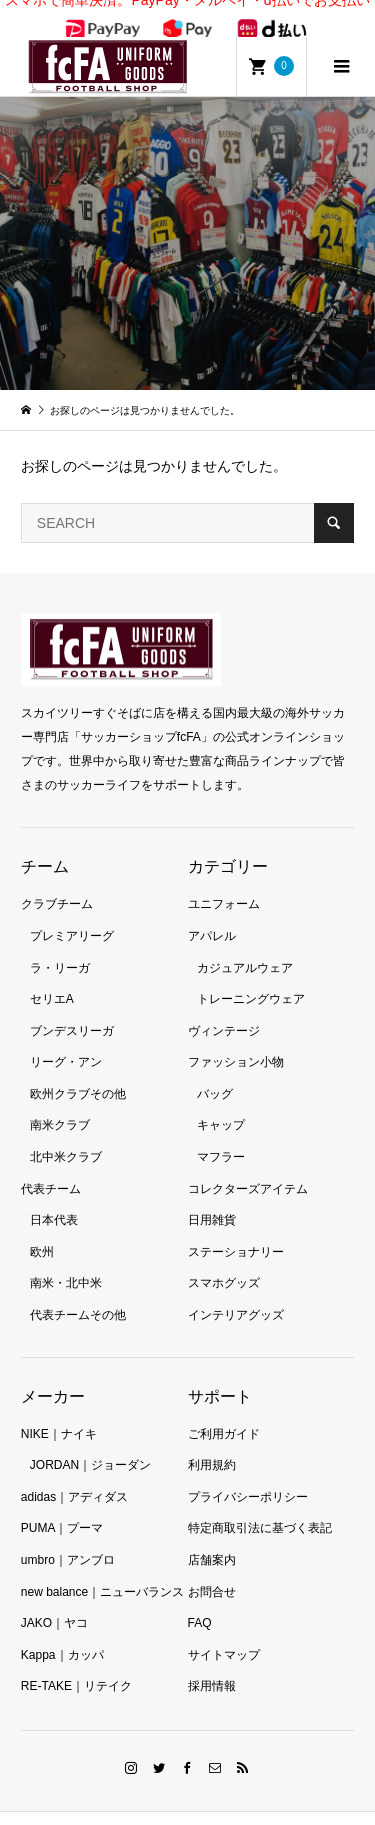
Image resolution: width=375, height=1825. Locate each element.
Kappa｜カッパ (62, 1633)
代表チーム (51, 1167)
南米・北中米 (66, 1261)
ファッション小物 (236, 1040)
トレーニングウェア (251, 977)
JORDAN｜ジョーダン (90, 1443)
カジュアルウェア (245, 946)
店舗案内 (212, 1538)
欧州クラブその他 (78, 1072)
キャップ (221, 1103)
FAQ (200, 1601)
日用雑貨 (212, 1198)
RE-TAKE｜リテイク (76, 1664)
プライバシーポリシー (248, 1475)
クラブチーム (57, 882)
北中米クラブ (66, 1135)
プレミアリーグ (72, 914)
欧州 (42, 1230)
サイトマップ (224, 1633)
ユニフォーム (224, 882)
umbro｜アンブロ (68, 1538)
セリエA (52, 977)
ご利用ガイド (224, 1412)
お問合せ (212, 1570)
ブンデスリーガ (72, 1009)
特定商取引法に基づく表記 (260, 1506)
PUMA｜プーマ (62, 1506)
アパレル (212, 914)
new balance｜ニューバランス (102, 1570)
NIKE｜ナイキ (59, 1412)
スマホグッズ (224, 1261)
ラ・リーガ (60, 946)
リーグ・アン (66, 1040)
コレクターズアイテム (248, 1167)
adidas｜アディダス (74, 1475)
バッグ (215, 1072)
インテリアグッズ (236, 1293)
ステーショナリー (236, 1230)
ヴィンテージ (224, 1009)
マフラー (221, 1135)
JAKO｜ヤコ (54, 1601)
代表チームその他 (78, 1293)
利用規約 (212, 1443)
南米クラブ (60, 1103)
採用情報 (212, 1664)
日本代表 (54, 1198)
